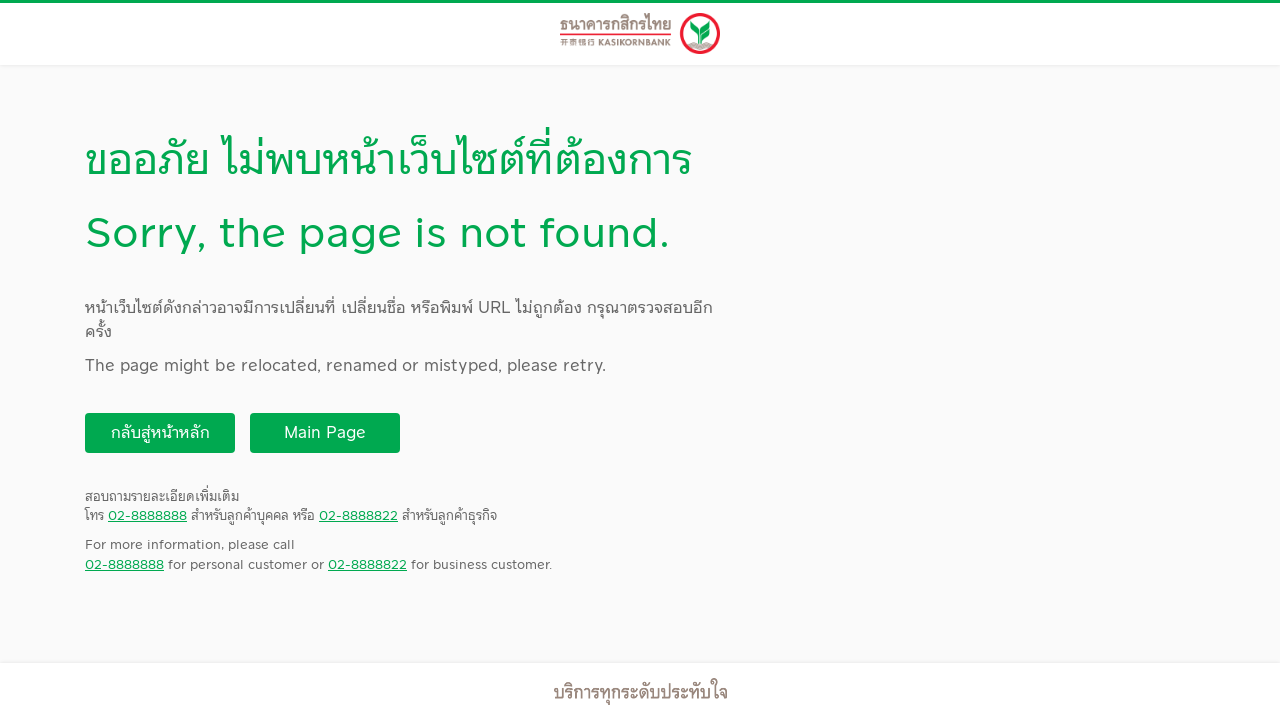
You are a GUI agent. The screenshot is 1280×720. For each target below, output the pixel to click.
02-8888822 (358, 516)
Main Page (325, 433)
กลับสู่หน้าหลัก (160, 433)
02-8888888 (147, 516)
